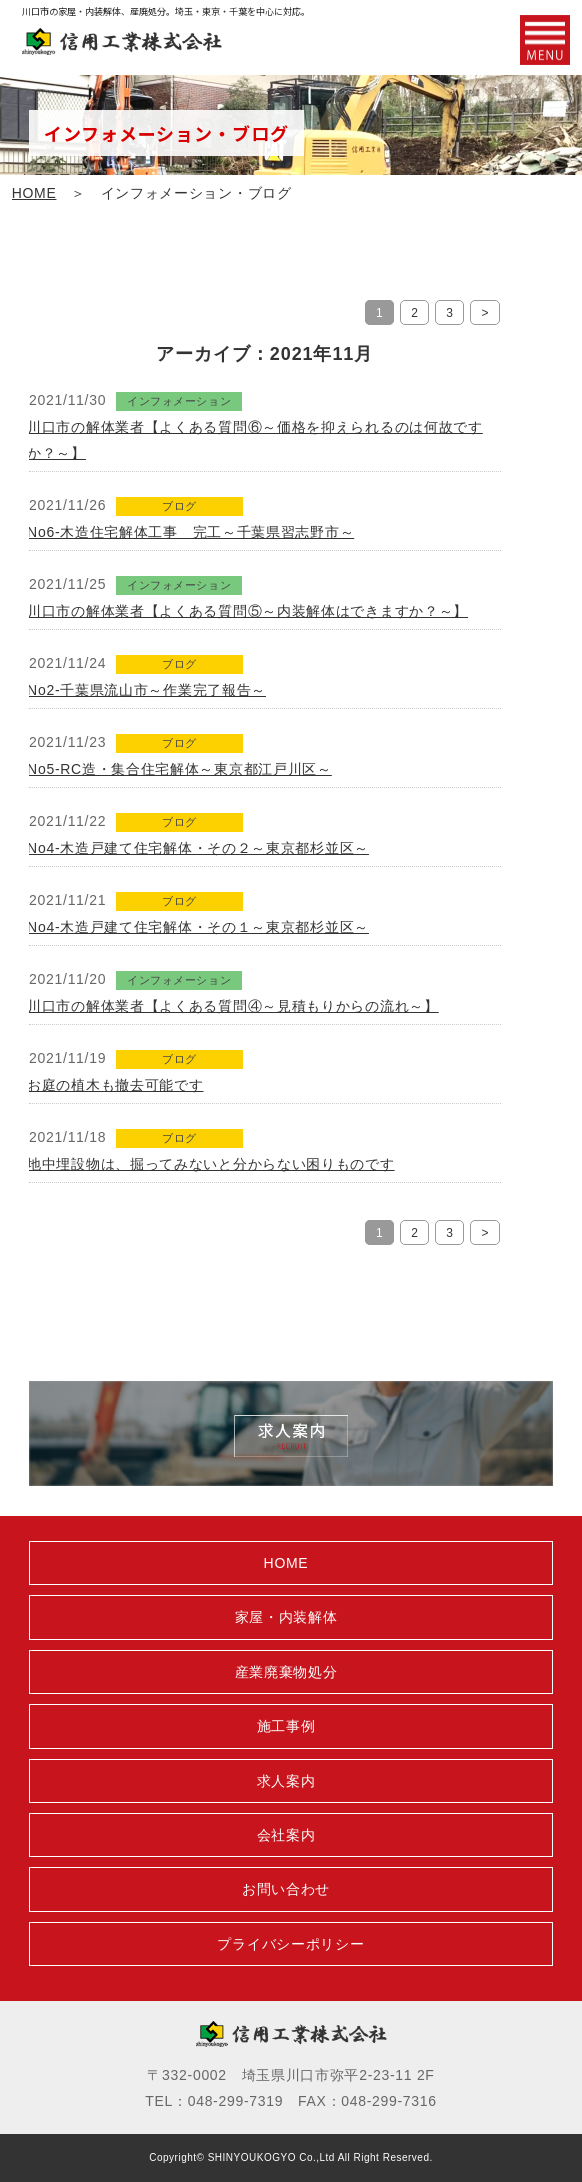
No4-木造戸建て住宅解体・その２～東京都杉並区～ (198, 848)
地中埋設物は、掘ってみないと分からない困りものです (211, 1164)
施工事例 (286, 1726)
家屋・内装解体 (286, 1617)
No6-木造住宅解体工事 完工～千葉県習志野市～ (190, 532)
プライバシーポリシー (290, 1944)
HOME (34, 193)
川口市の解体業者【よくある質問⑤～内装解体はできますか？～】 (247, 611)
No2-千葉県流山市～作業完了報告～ (146, 690)
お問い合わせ (286, 1889)
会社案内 (286, 1835)
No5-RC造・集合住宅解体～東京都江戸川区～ (179, 769)
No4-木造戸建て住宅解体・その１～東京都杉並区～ (198, 927)
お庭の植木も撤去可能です (115, 1085)
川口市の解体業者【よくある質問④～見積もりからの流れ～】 (233, 1006)
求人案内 (286, 1781)
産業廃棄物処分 (286, 1672)
